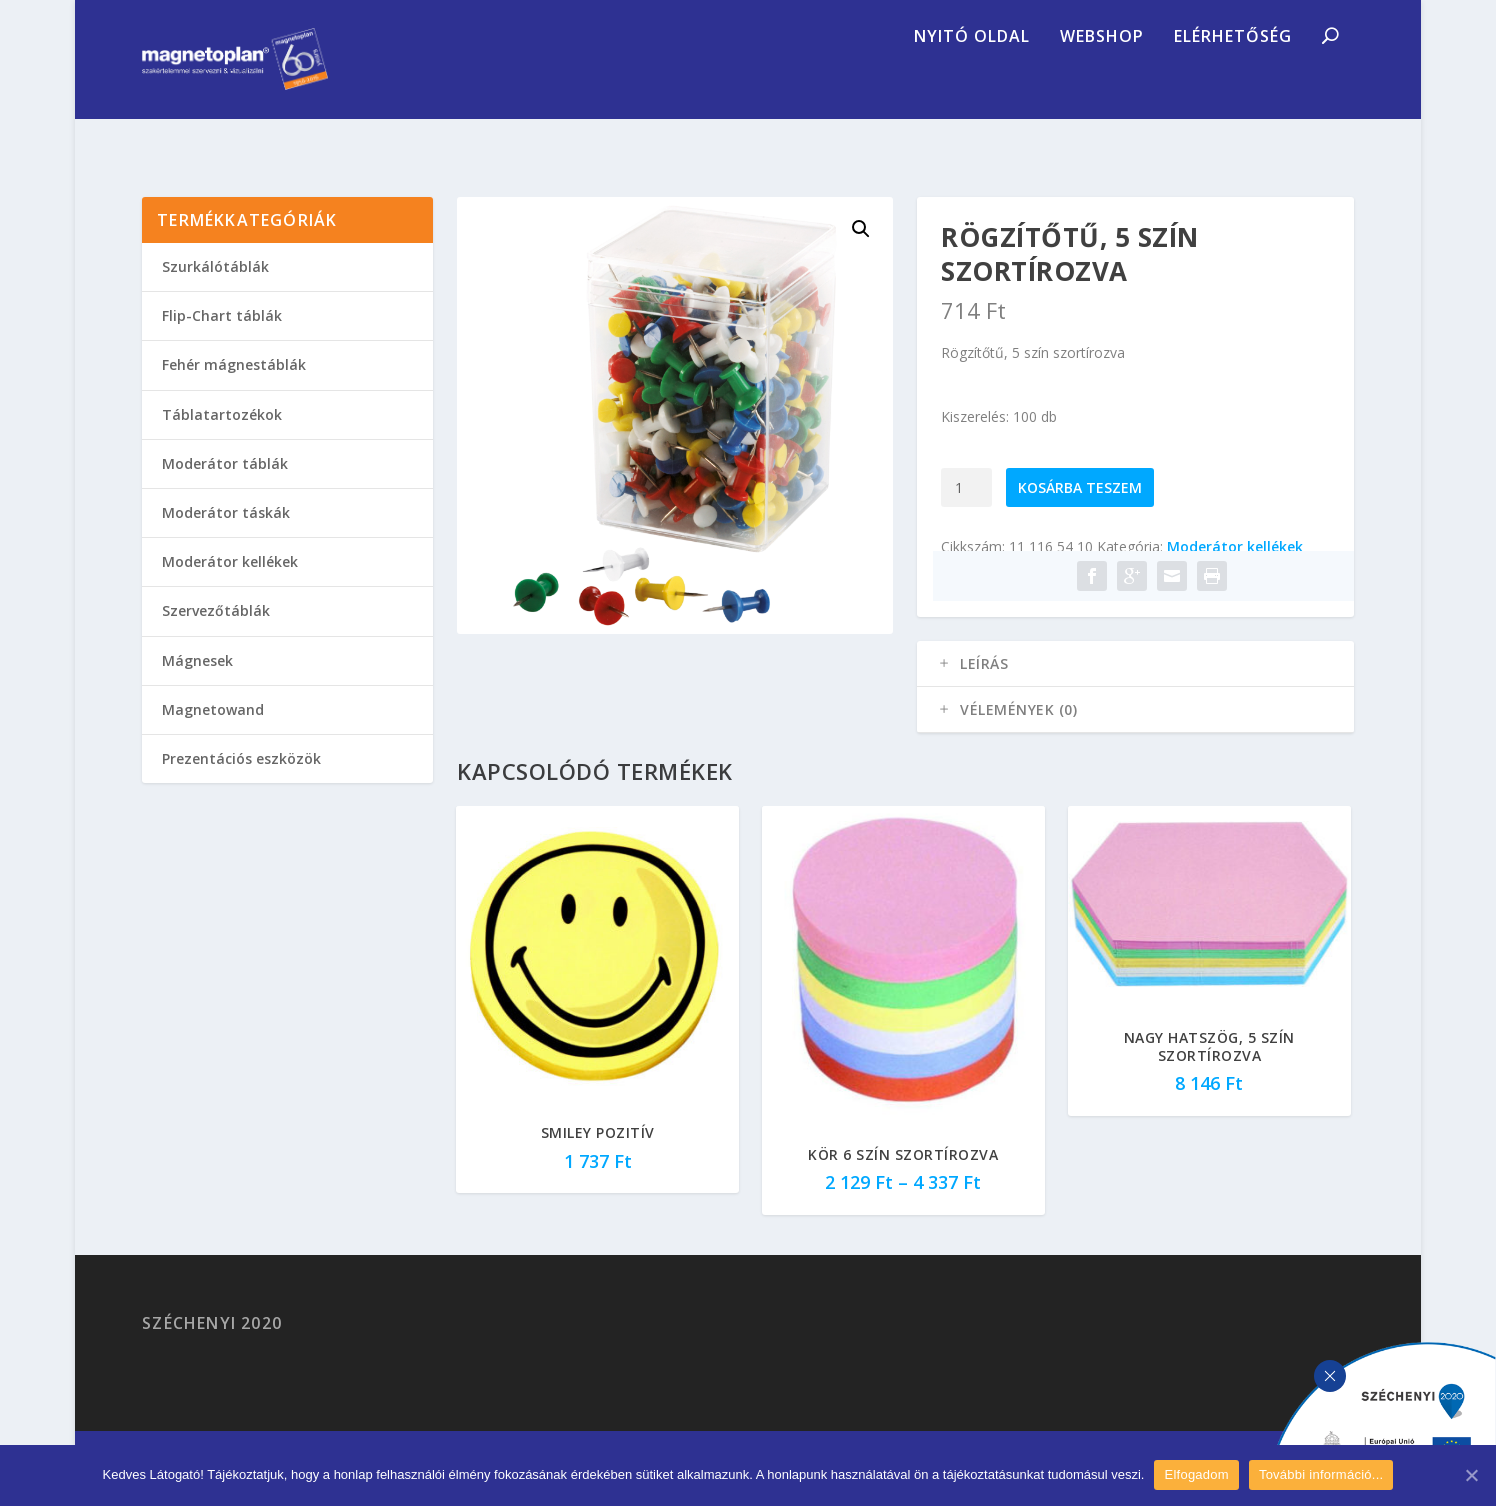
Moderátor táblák (225, 492)
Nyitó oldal (972, 84)
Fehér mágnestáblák (234, 393)
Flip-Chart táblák (222, 344)
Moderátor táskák (226, 541)
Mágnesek (197, 689)
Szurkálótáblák (215, 295)
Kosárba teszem (1080, 516)
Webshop (1102, 84)
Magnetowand (213, 738)
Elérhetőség (1233, 84)
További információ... (1321, 1474)
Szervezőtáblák (216, 639)
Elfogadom (1196, 1474)
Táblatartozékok (222, 443)
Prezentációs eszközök (241, 787)
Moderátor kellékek (1235, 575)
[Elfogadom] (1471, 1475)
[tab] (1135, 693)
